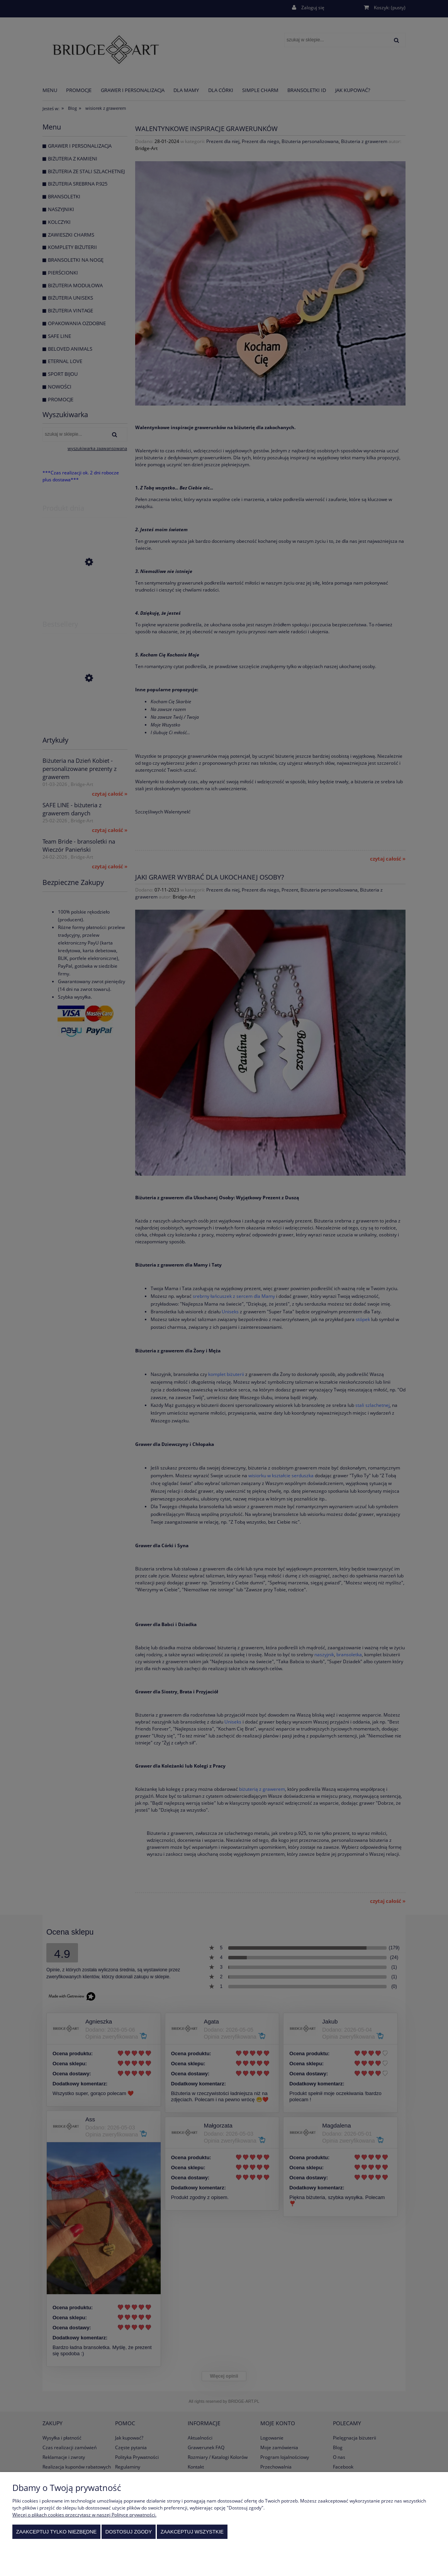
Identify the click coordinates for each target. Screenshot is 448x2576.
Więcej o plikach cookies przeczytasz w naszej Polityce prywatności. (84, 2514)
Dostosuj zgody (128, 2532)
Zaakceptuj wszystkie (192, 2532)
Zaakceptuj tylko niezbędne (56, 2532)
